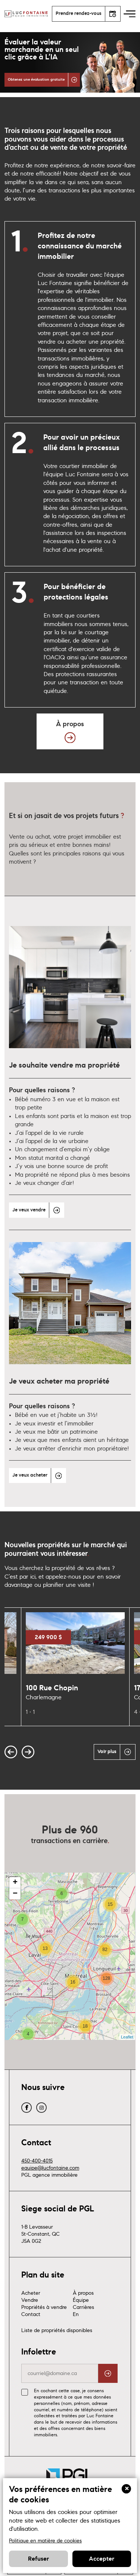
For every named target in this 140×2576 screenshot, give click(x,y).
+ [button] (15, 1892)
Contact (30, 2324)
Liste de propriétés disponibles (56, 2340)
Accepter (101, 2559)
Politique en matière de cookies (45, 2541)
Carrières (83, 2317)
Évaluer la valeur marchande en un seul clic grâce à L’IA (41, 49)
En (76, 2324)
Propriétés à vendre (44, 2317)
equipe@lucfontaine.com (50, 2177)
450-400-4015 (37, 2170)
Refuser (38, 2559)
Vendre (29, 2310)
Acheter (30, 2303)
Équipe (81, 2310)
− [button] (15, 1903)
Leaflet (127, 2046)
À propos (83, 2303)
